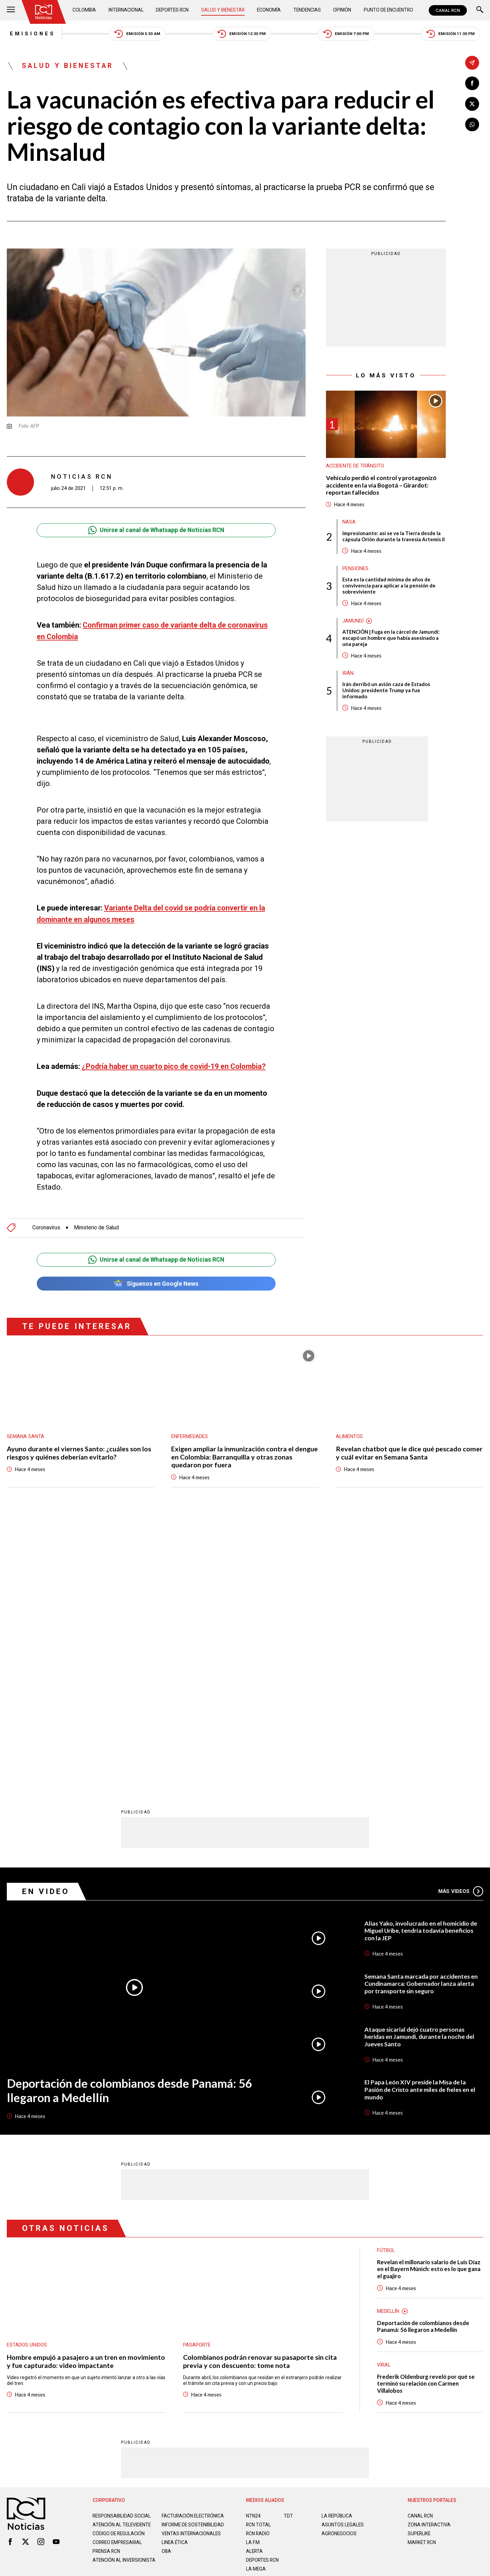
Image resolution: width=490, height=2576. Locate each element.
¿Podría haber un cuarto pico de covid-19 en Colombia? (175, 1066)
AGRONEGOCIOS (339, 2263)
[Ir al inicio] (44, 12)
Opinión (342, 10)
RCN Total (258, 2254)
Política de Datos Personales (229, 2329)
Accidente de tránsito (355, 467)
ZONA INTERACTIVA (429, 2254)
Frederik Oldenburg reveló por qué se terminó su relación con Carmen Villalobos (427, 2113)
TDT (288, 2246)
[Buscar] (479, 10)
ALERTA (254, 2281)
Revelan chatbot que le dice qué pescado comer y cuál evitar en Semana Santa (409, 1449)
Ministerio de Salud (97, 1224)
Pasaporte (197, 2074)
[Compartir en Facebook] (472, 83)
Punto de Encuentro (387, 10)
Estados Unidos (27, 2074)
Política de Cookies (294, 2329)
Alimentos (349, 1433)
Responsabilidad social (122, 2246)
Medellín (388, 2040)
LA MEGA (256, 2299)
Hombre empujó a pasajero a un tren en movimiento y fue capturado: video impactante (86, 2090)
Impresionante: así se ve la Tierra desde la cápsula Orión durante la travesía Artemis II (393, 537)
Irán (348, 675)
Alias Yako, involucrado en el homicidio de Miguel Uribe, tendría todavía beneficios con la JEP (421, 1660)
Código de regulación (119, 2269)
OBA (167, 2286)
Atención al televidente (122, 2254)
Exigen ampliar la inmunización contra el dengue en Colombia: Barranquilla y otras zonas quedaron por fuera (244, 1453)
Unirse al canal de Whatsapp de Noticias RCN (156, 531)
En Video (46, 1620)
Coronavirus (46, 1224)
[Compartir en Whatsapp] (472, 125)
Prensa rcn (107, 2286)
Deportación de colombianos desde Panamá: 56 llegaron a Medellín (131, 1819)
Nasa (349, 523)
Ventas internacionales (192, 2269)
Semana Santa (25, 1433)
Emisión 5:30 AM (136, 34)
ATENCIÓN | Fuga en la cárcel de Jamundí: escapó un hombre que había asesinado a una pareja (391, 640)
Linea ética (175, 2278)
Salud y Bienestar (223, 10)
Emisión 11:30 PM (453, 34)
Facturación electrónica (193, 2246)
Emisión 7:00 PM (348, 34)
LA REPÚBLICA (337, 2246)
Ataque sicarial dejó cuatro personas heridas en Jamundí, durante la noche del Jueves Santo (420, 1766)
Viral (384, 2095)
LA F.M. (253, 2272)
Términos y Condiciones (353, 2329)
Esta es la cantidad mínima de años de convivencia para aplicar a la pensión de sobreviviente (389, 587)
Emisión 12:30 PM (242, 34)
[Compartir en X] (472, 104)
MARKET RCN (422, 2272)
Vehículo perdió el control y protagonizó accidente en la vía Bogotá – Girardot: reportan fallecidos (382, 486)
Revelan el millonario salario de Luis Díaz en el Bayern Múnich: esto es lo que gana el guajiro (430, 1998)
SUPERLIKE (419, 2263)
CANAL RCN (448, 10)
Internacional (126, 10)
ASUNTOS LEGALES (343, 2254)
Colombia (85, 10)
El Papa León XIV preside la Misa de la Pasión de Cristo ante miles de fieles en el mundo (420, 1819)
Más (460, 1620)
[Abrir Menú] (11, 10)
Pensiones (355, 570)
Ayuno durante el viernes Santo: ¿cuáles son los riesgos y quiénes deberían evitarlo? (79, 1449)
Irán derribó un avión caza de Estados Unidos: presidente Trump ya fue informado (386, 692)
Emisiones (30, 34)
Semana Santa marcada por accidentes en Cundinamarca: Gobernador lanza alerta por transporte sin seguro (421, 1713)
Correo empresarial (118, 2278)
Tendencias (307, 10)
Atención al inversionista (109, 2298)
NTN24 (253, 2246)
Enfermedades (189, 1433)
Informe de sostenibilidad (180, 2257)
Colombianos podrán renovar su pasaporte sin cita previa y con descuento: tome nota (260, 2090)
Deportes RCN (173, 10)
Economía (269, 10)
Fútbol (386, 1979)
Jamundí (352, 622)
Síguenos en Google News (156, 1280)
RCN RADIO (258, 2263)
